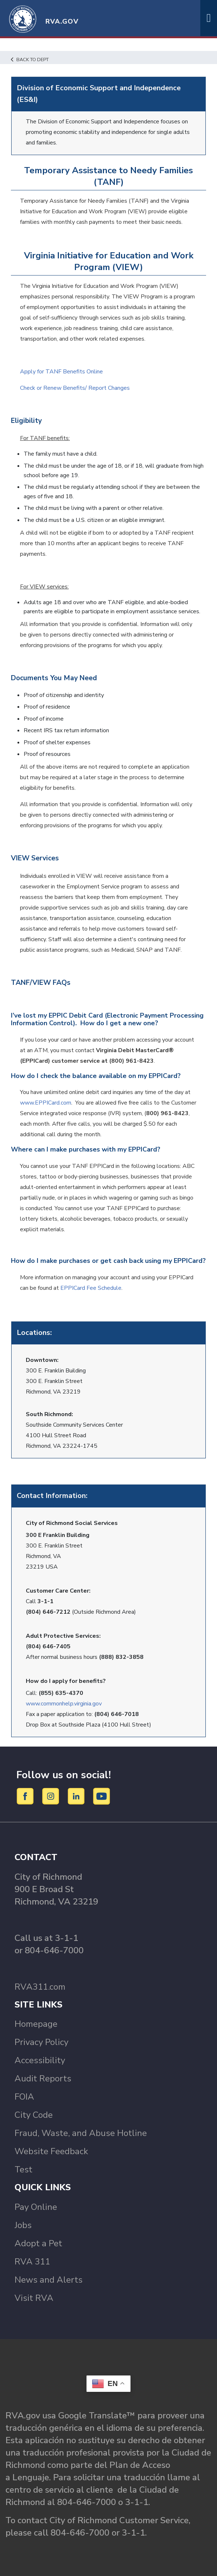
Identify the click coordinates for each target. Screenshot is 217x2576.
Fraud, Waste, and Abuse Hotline (81, 2133)
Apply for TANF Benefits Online (61, 372)
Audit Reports (43, 2078)
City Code (34, 2115)
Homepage (36, 2024)
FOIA (24, 2097)
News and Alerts (49, 2280)
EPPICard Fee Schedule (90, 1288)
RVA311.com (40, 1987)
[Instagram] (52, 1796)
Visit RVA (34, 2298)
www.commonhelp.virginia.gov (64, 1704)
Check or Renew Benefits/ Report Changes (75, 388)
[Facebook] (26, 1796)
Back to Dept (30, 59)
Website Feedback (51, 2151)
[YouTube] (102, 1796)
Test (23, 2169)
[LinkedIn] (77, 1796)
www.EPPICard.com (45, 1103)
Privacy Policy (41, 2042)
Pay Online (36, 2207)
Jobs (23, 2225)
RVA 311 (32, 2261)
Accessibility (40, 2060)
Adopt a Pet (38, 2243)
